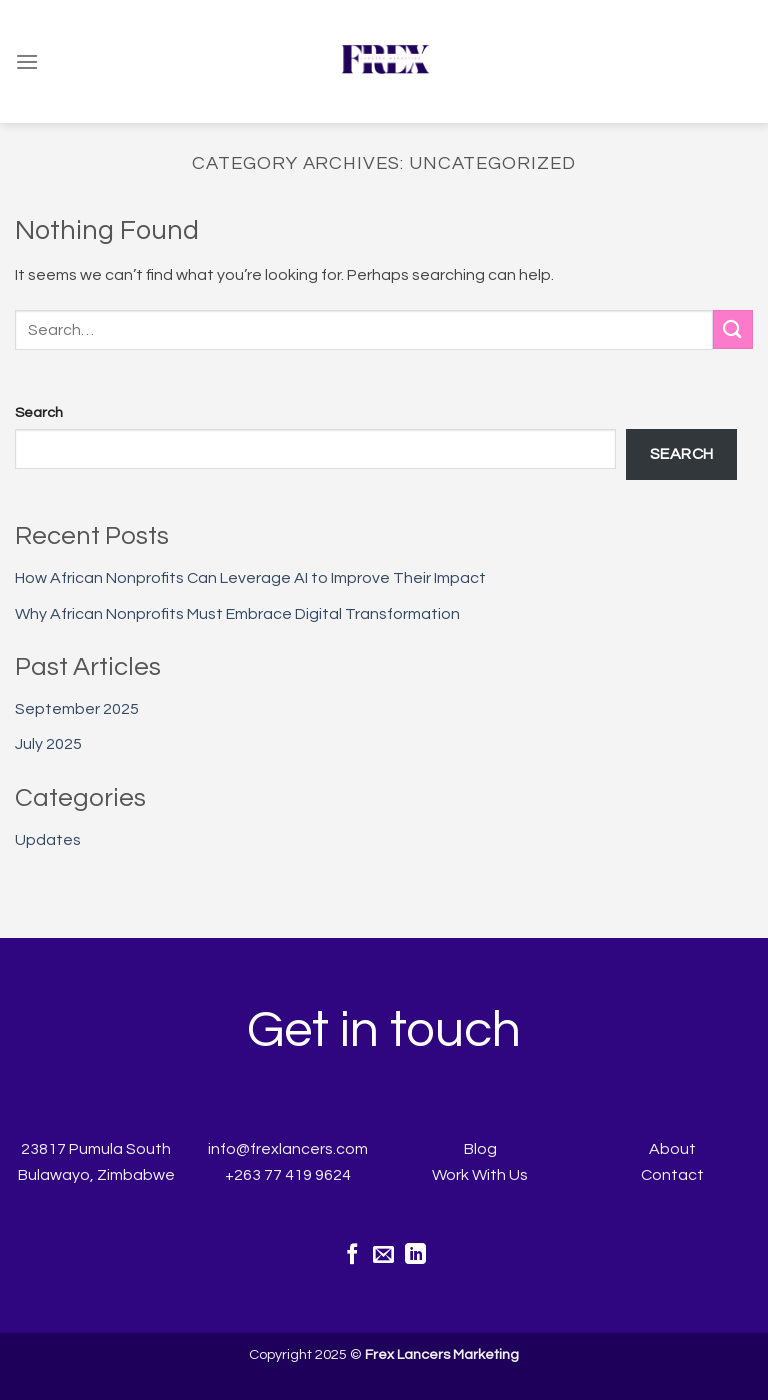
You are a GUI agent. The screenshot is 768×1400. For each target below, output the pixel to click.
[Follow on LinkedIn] (415, 1255)
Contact (672, 1175)
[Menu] (27, 61)
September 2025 (77, 709)
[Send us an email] (383, 1255)
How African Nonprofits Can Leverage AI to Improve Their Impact (250, 578)
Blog (480, 1149)
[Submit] (733, 329)
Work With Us (480, 1175)
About (672, 1149)
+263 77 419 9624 (288, 1175)
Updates (48, 840)
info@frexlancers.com (288, 1149)
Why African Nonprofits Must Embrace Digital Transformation (237, 614)
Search (39, 412)
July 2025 (48, 744)
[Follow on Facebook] (352, 1255)
